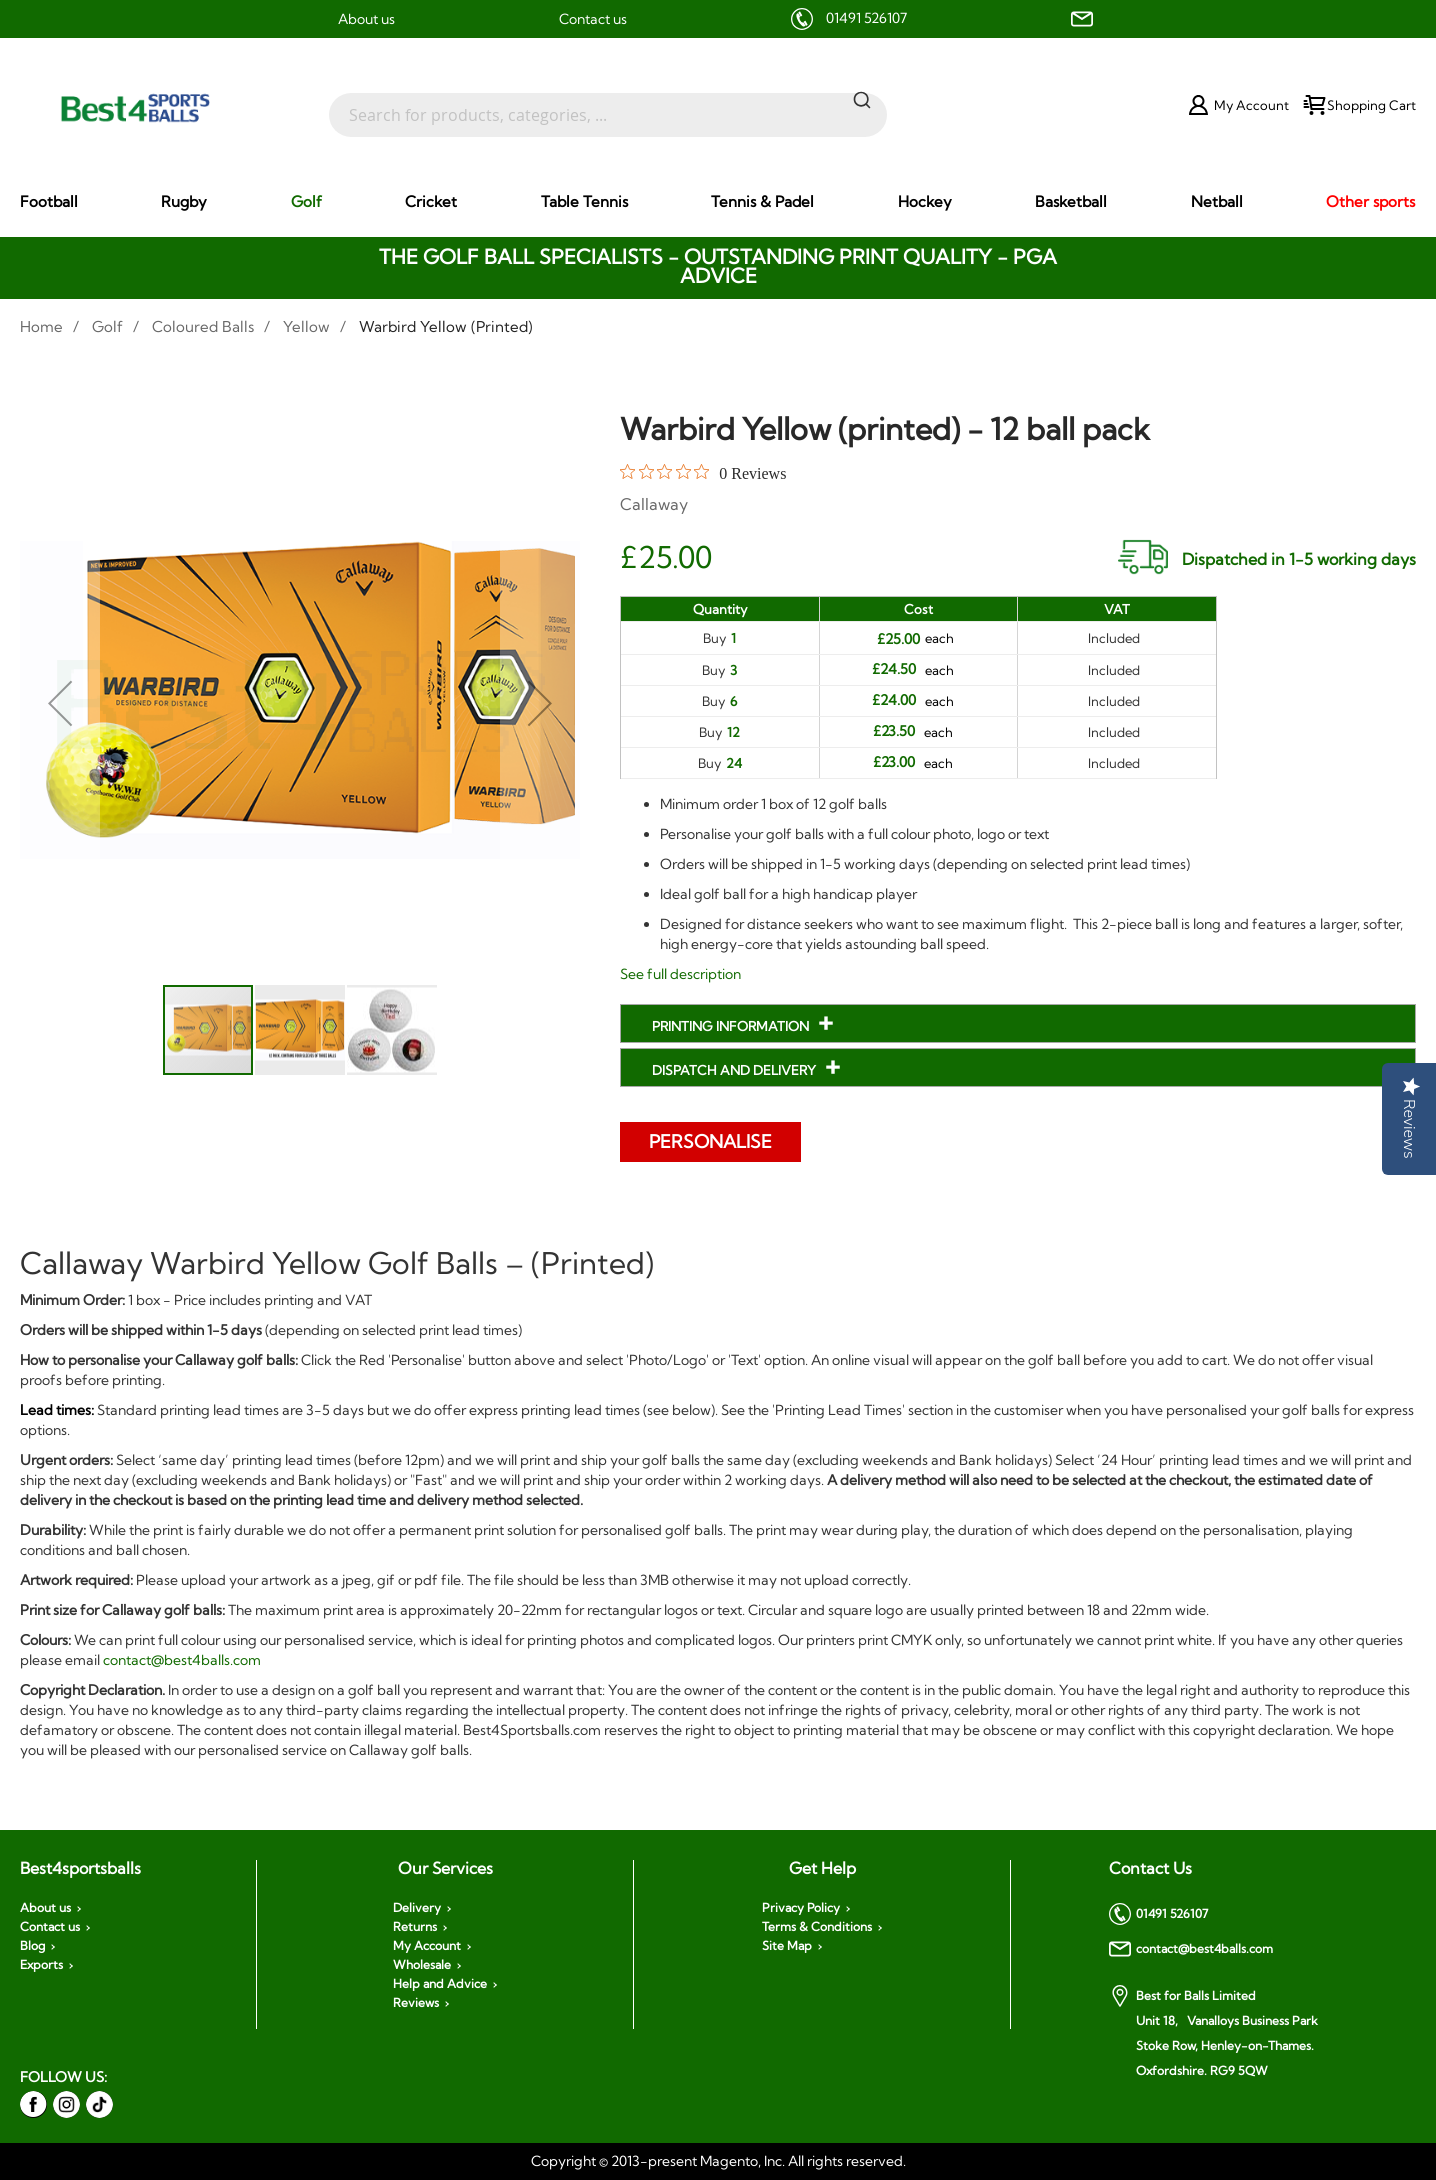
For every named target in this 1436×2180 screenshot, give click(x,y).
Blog (32, 1946)
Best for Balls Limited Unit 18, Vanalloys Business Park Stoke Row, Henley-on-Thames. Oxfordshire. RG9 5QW (1213, 2031)
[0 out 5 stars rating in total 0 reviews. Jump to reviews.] (703, 473)
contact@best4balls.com (182, 1660)
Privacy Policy (801, 1908)
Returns (415, 1927)
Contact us (593, 19)
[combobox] (608, 105)
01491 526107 (866, 18)
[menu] (718, 202)
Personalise (711, 1141)
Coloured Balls (203, 326)
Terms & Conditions (817, 1927)
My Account (427, 1946)
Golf (107, 326)
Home (41, 326)
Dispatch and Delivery (735, 1070)
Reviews (416, 2003)
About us (366, 19)
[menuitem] (49, 201)
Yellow (306, 326)
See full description (680, 974)
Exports (41, 1965)
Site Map (787, 1946)
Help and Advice (440, 1984)
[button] (60, 703)
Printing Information (732, 1026)
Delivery (417, 1908)
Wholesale (422, 1965)
